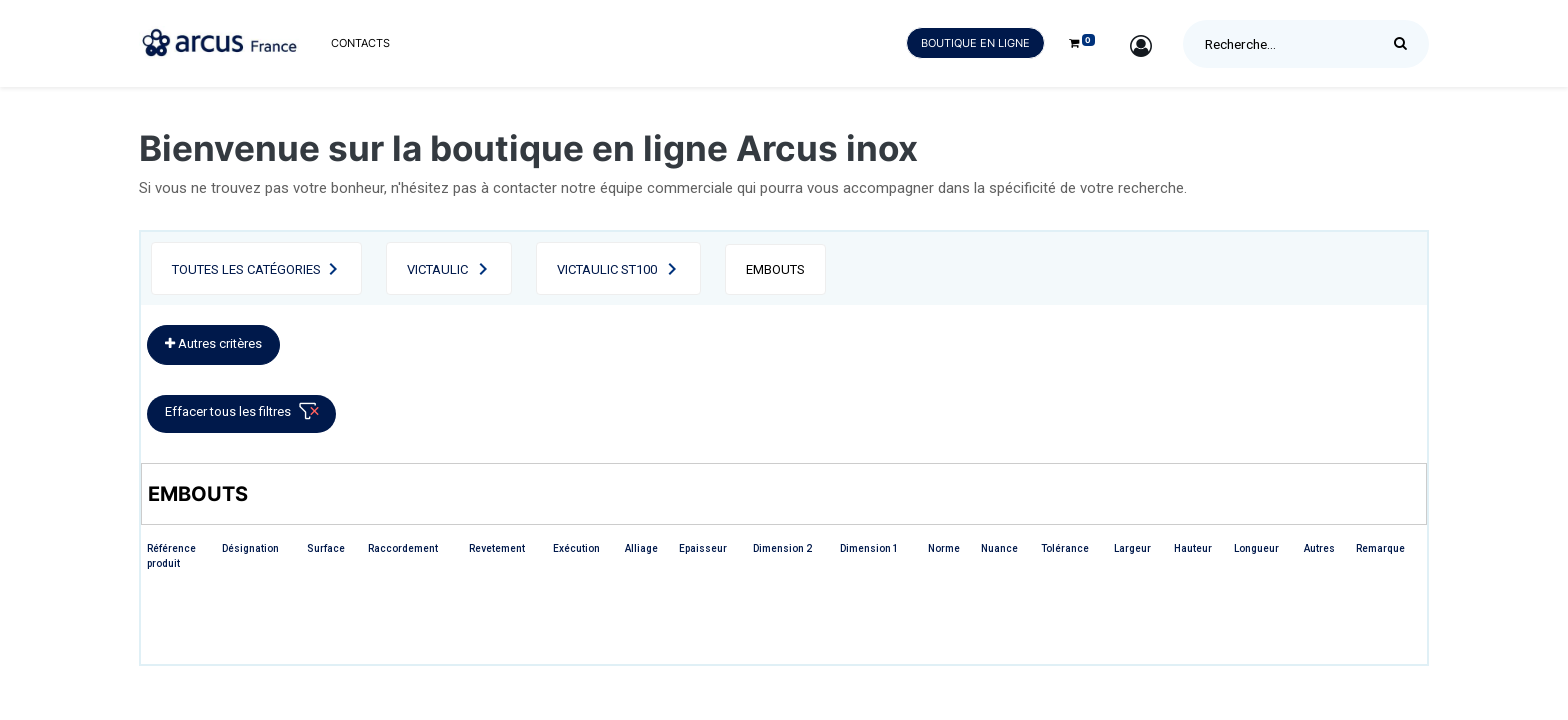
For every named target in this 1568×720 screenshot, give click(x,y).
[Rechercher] (1405, 44)
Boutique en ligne (975, 43)
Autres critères (213, 343)
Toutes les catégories (246, 269)
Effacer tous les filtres (245, 415)
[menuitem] (360, 43)
